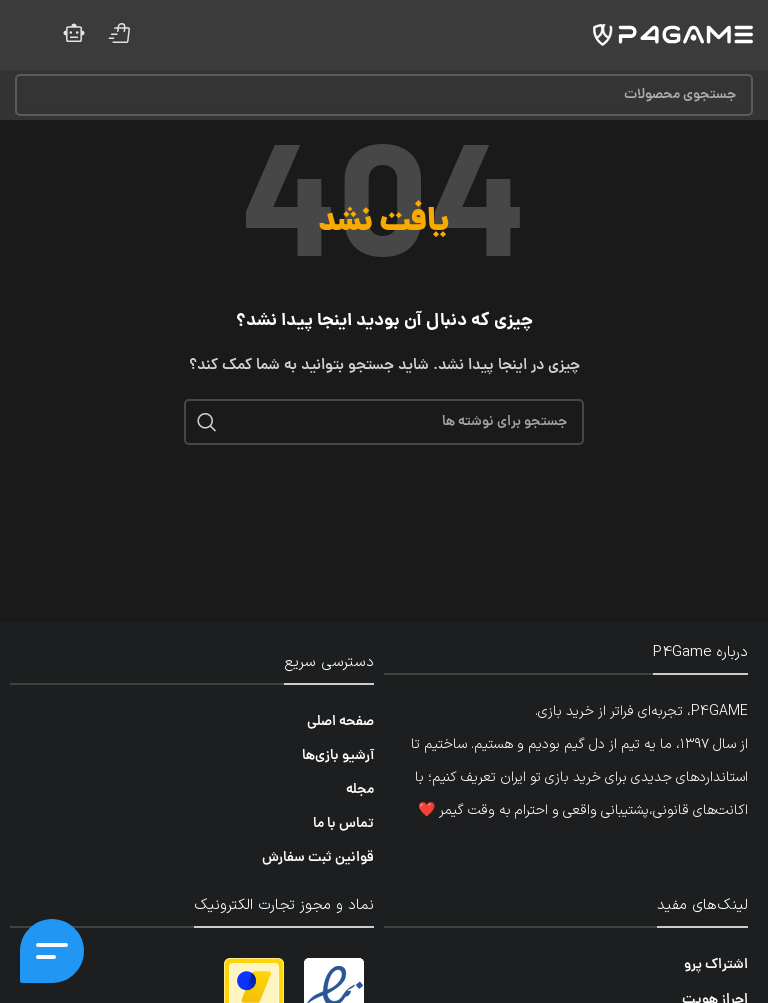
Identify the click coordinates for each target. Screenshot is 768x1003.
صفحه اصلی (340, 722)
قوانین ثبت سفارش (318, 858)
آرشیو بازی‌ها (338, 756)
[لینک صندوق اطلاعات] (120, 35)
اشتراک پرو (716, 965)
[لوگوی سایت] (673, 36)
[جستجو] (384, 95)
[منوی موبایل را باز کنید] (28, 35)
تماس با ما (343, 824)
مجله (360, 790)
